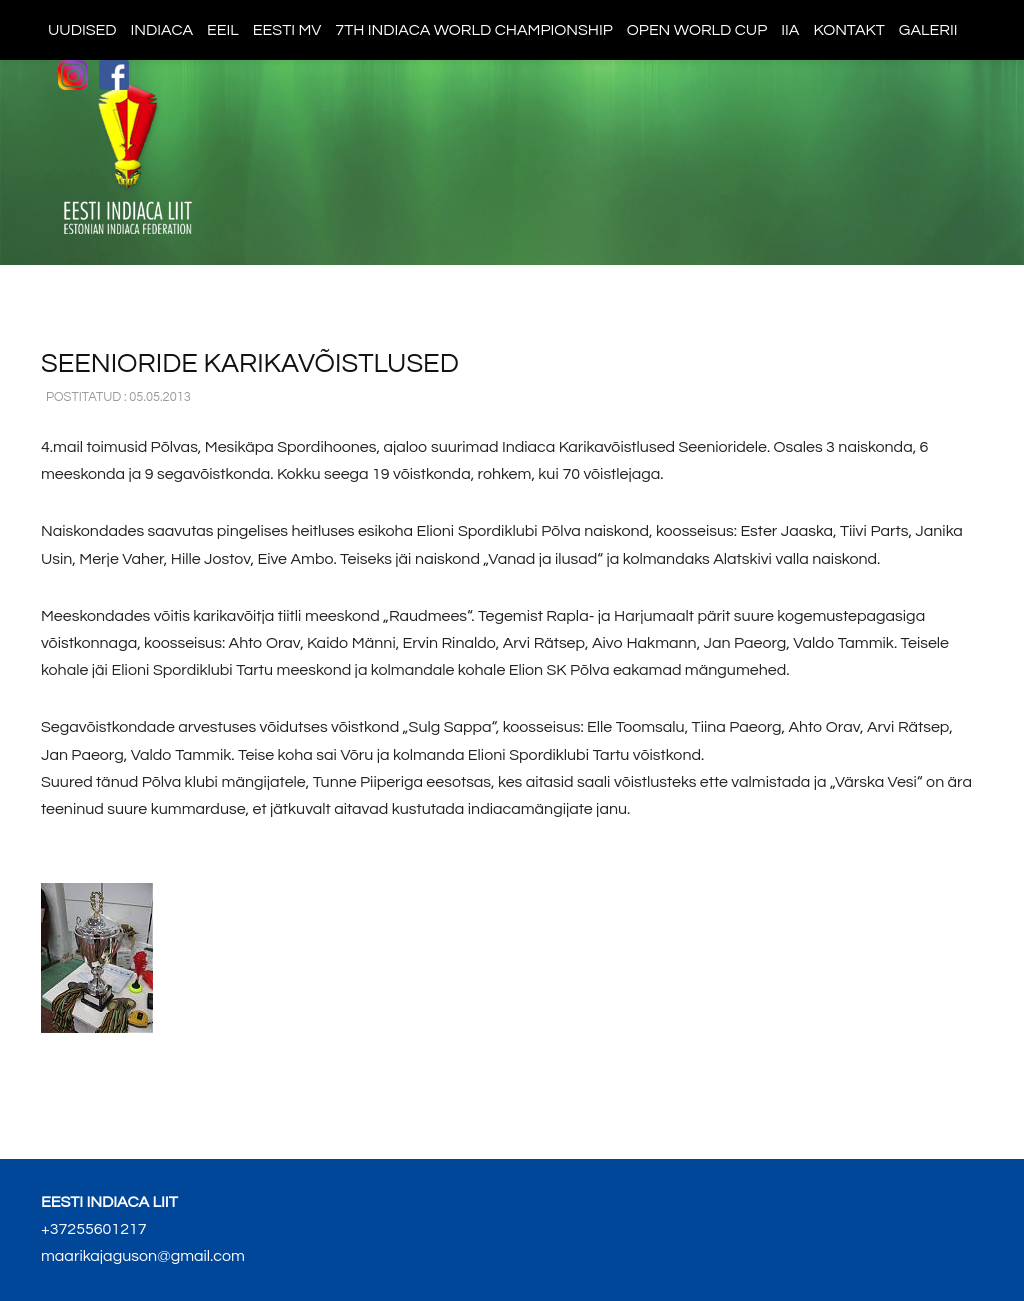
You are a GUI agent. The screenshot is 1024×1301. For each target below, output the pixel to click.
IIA (790, 30)
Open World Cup (697, 30)
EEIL (223, 30)
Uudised (82, 30)
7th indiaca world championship (474, 30)
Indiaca (162, 30)
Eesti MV (287, 30)
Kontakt (848, 30)
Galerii (928, 30)
